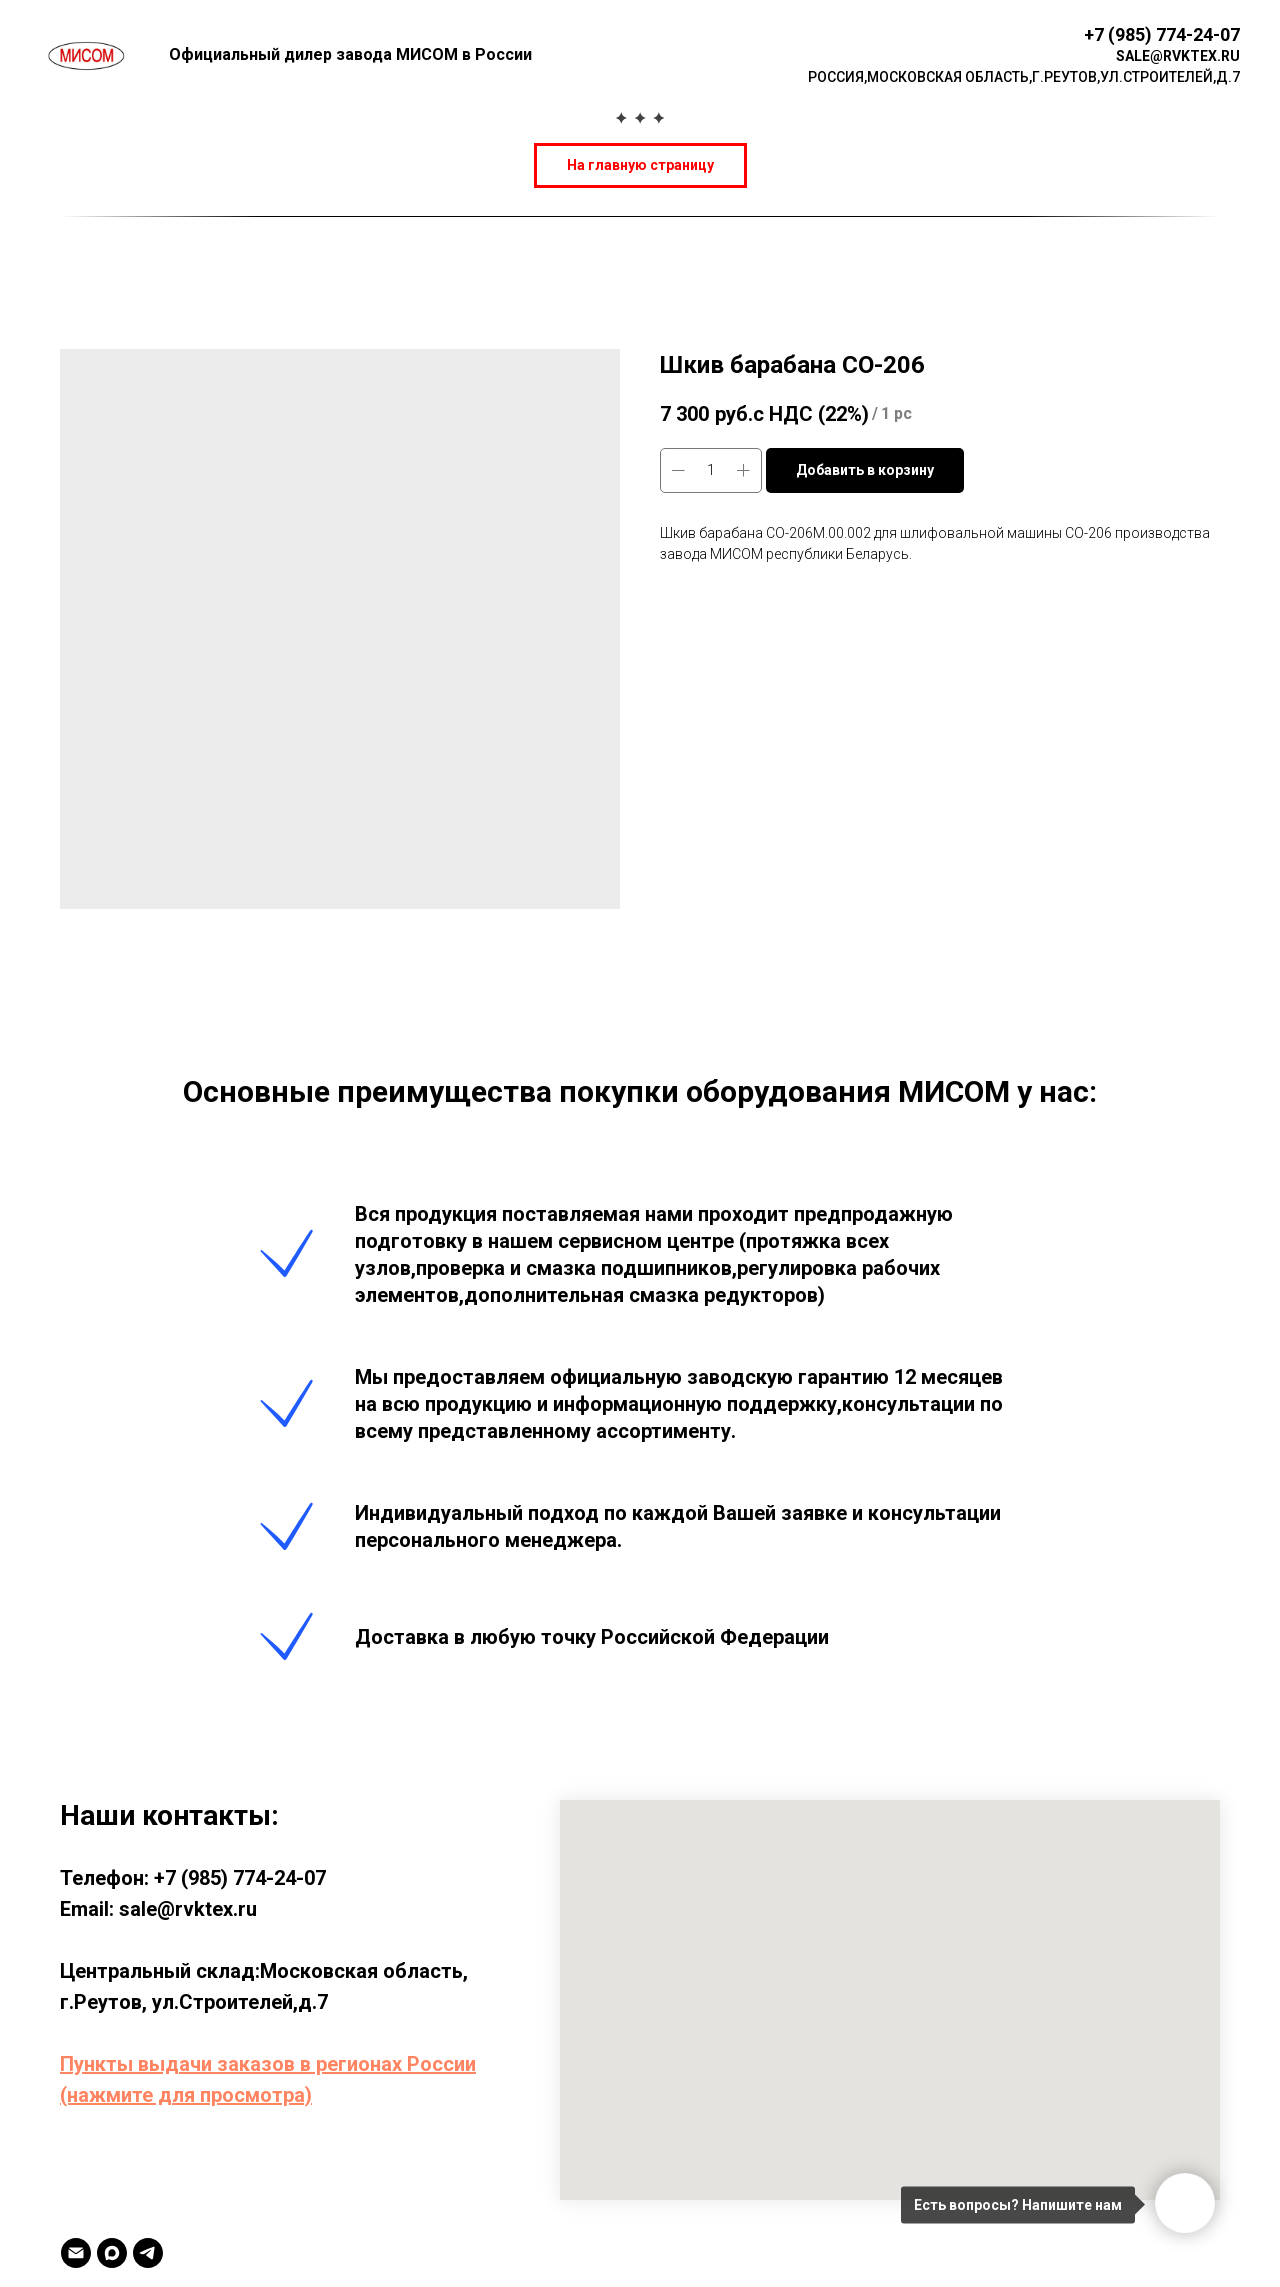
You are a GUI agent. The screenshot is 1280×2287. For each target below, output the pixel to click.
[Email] (76, 2253)
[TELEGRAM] (148, 2253)
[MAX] (112, 2253)
